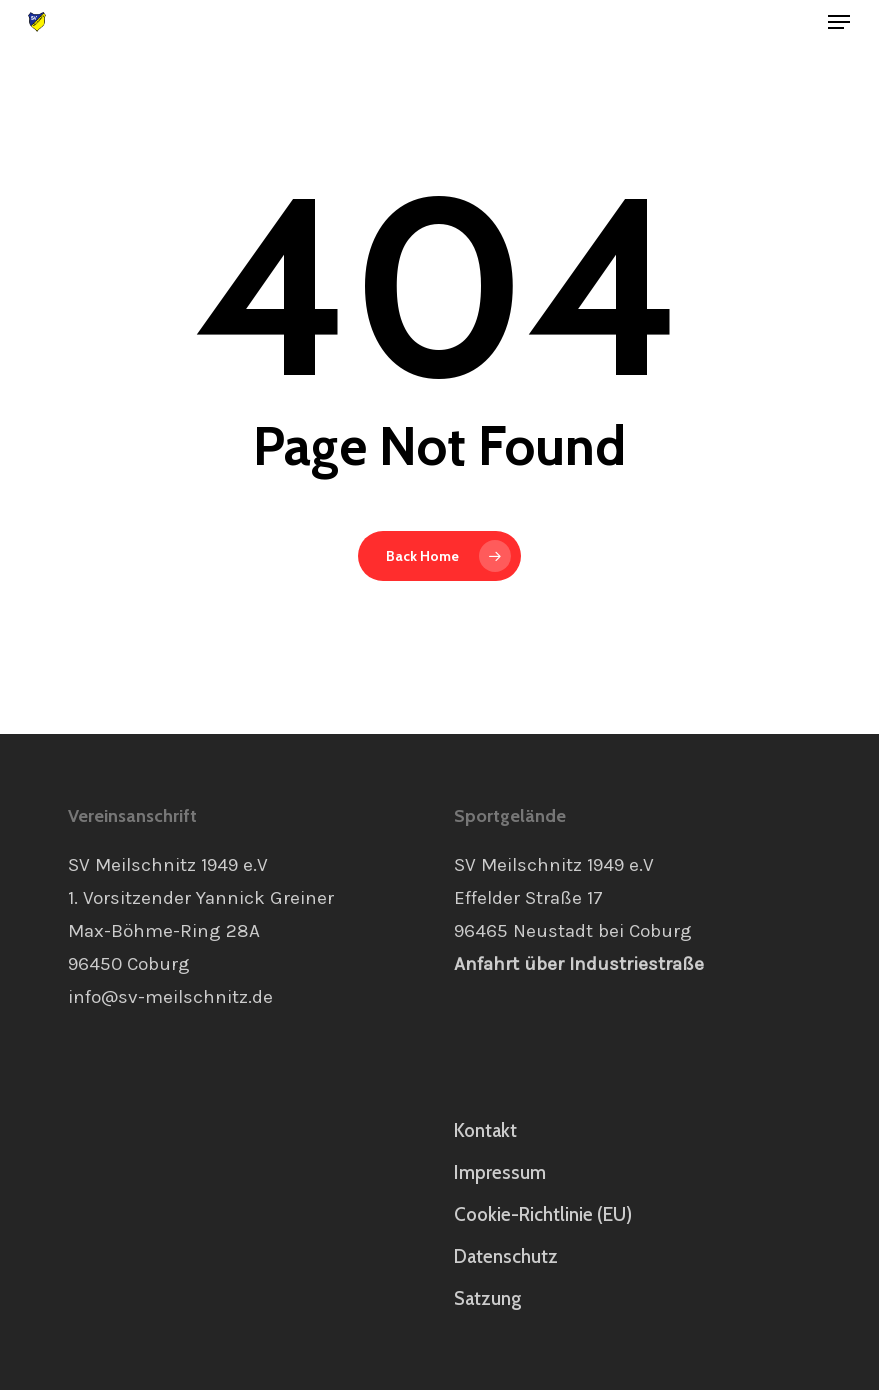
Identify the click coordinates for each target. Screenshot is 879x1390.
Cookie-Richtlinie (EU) (543, 1214)
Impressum (500, 1172)
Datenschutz (506, 1256)
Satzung (487, 1298)
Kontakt (485, 1130)
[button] (839, 22)
